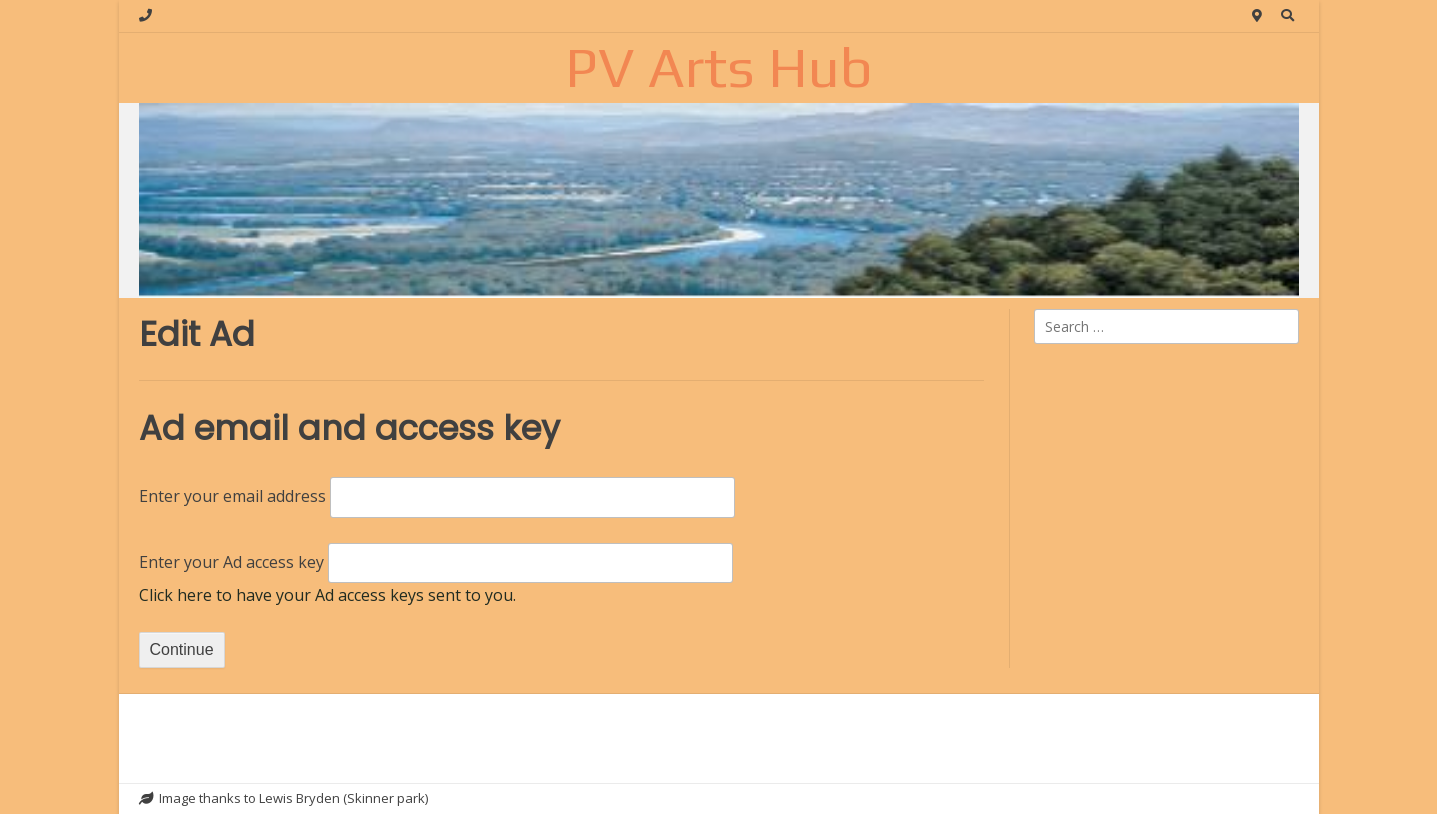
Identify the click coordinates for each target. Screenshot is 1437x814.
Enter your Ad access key (231, 562)
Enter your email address (232, 496)
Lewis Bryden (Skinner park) (343, 798)
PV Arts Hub (718, 67)
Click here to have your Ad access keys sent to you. (327, 595)
